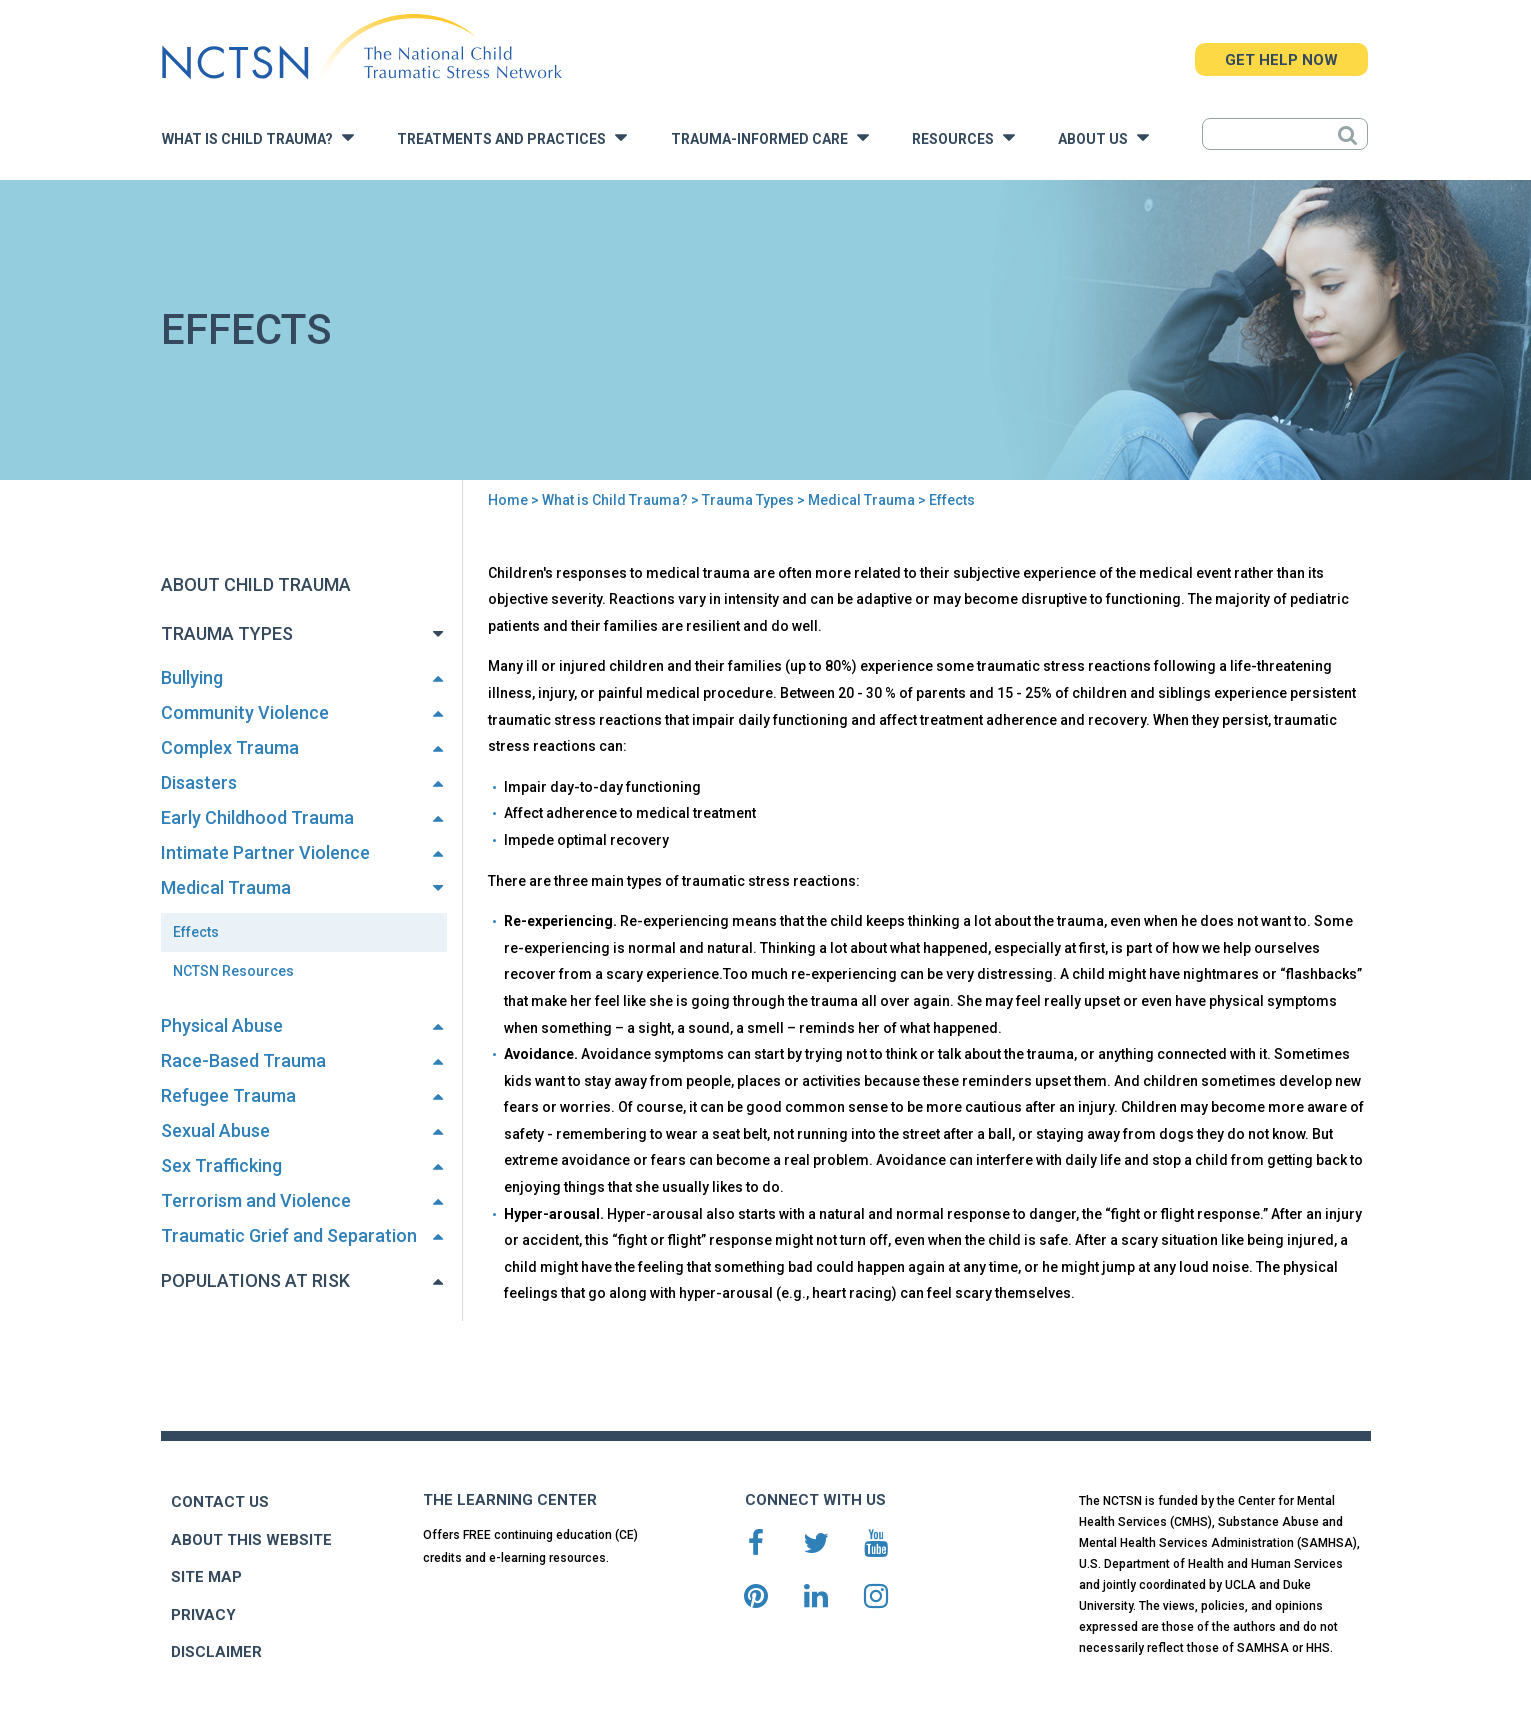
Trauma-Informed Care (770, 137)
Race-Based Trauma (243, 1060)
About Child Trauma (256, 584)
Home (508, 500)
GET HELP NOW (1281, 60)
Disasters (199, 782)
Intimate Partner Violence (265, 852)
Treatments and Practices (512, 137)
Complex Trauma (230, 747)
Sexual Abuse (215, 1130)
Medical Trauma (861, 500)
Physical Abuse (222, 1025)
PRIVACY (203, 1615)
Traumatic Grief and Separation (289, 1235)
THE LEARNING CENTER (510, 1500)
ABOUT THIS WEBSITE (251, 1540)
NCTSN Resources (233, 971)
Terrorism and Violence (256, 1200)
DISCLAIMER (216, 1652)
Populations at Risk (255, 1280)
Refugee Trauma (228, 1095)
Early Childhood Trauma (257, 817)
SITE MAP (206, 1577)
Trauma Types (748, 500)
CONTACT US (220, 1502)
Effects (196, 932)
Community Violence (245, 712)
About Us (1103, 137)
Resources (963, 137)
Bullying (192, 677)
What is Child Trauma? (258, 137)
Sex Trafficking (221, 1165)
